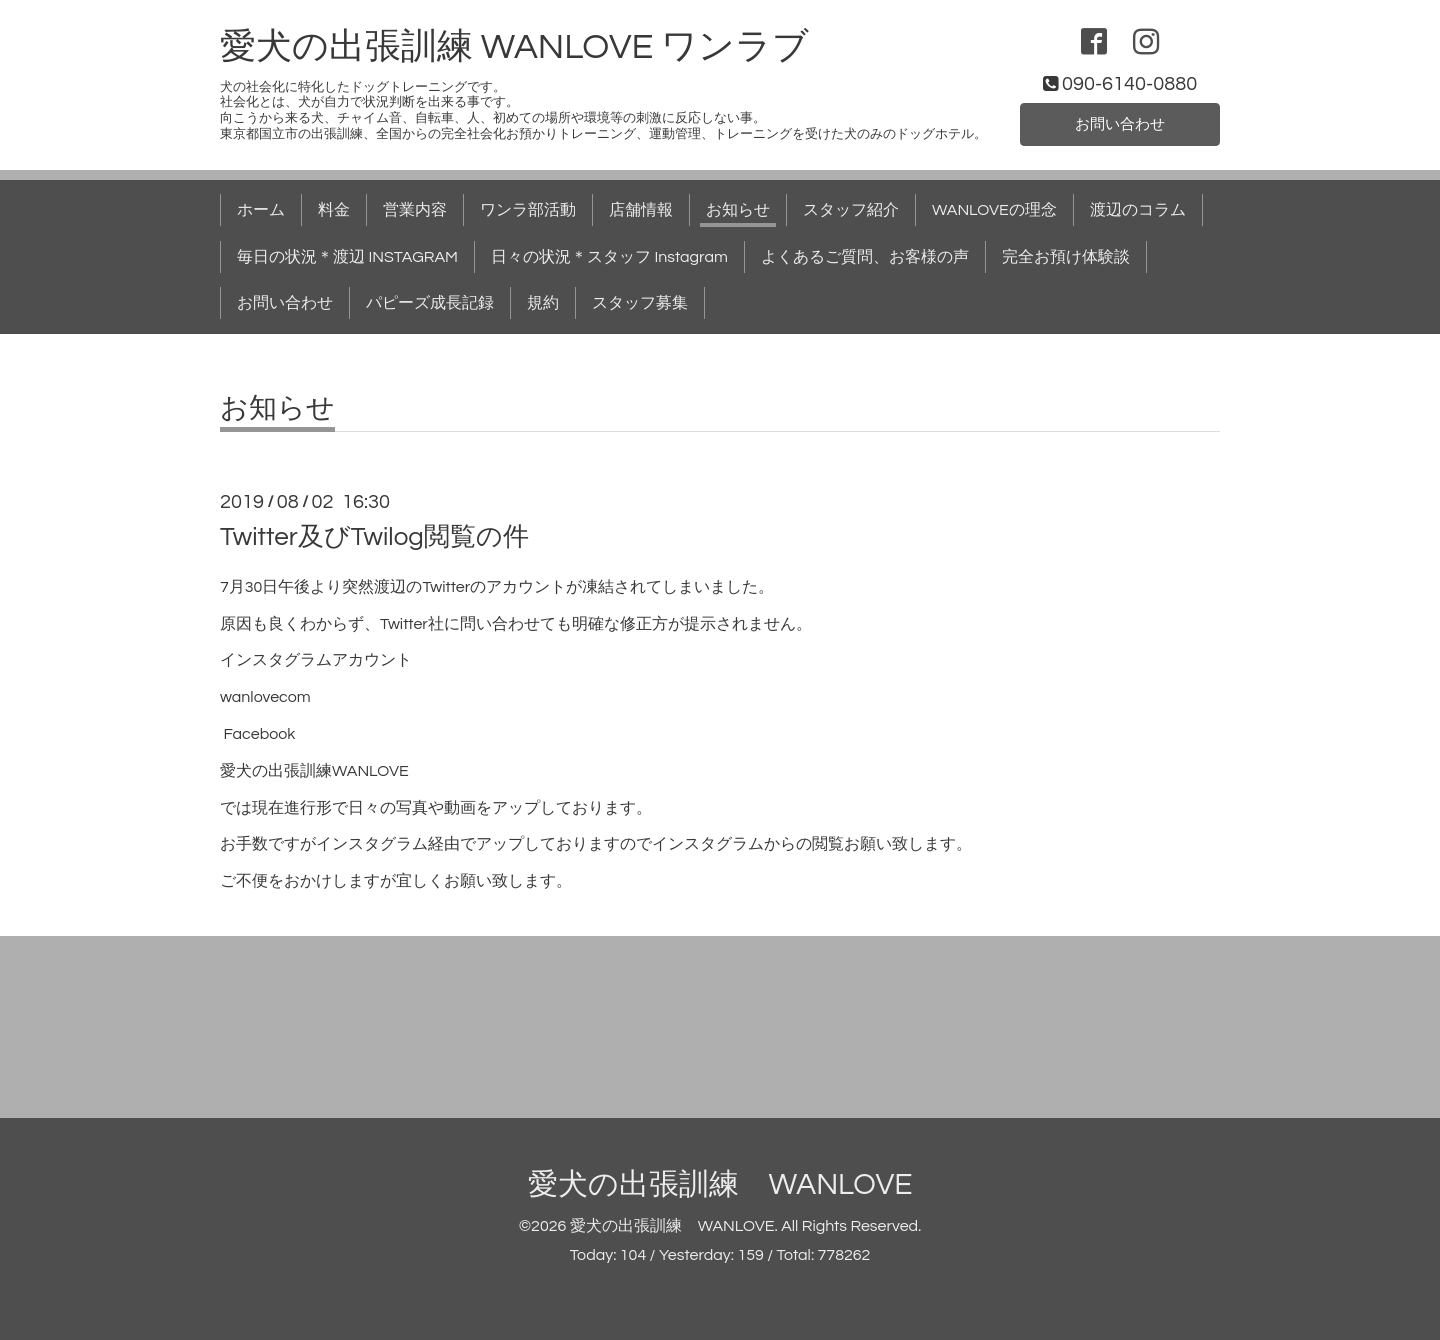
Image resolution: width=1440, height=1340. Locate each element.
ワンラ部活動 (528, 210)
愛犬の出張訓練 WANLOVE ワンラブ (514, 47)
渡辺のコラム (1138, 210)
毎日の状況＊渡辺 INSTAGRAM (347, 257)
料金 (334, 210)
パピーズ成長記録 (430, 303)
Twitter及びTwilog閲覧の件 (374, 537)
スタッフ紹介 (851, 210)
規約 (543, 303)
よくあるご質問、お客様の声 (865, 257)
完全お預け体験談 (1066, 257)
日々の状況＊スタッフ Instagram (609, 257)
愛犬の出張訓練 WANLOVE (720, 1184)
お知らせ (738, 210)
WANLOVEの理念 (994, 210)
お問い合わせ (1120, 123)
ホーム (261, 210)
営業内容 (415, 210)
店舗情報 (641, 210)
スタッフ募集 (640, 303)
